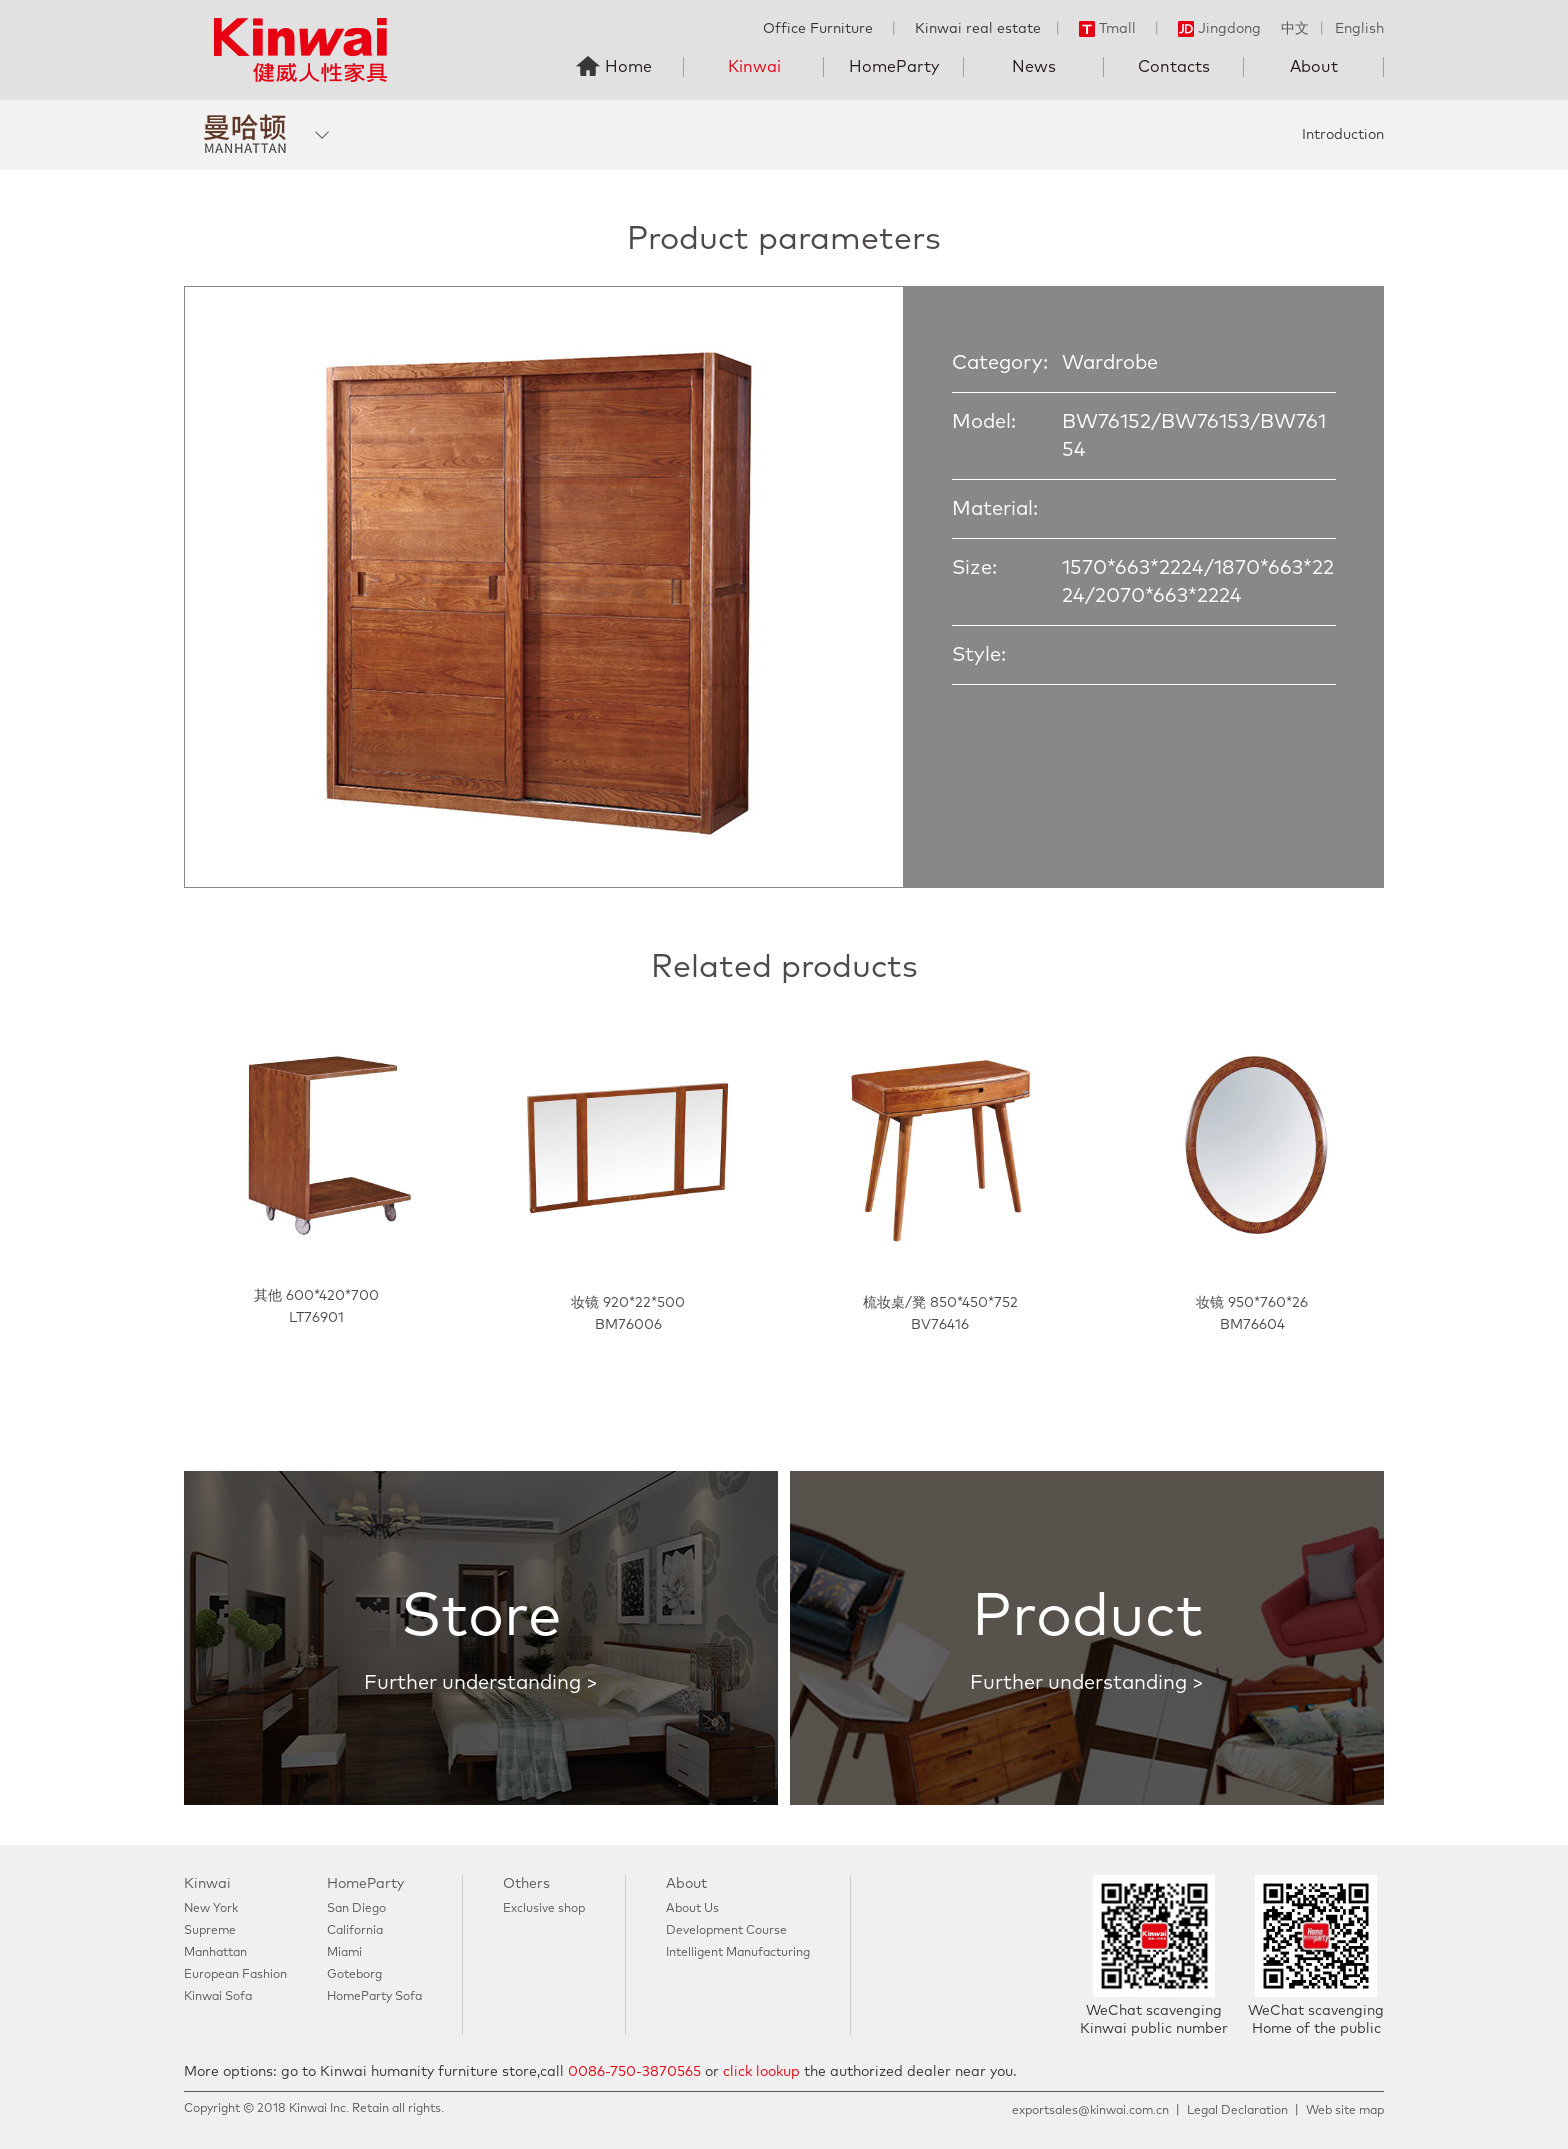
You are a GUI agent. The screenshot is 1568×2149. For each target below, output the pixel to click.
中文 (1295, 29)
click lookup (761, 2072)
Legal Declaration (1237, 2111)
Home (628, 67)
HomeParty (894, 67)
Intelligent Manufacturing (738, 1953)
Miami (344, 1953)
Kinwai (754, 67)
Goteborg (354, 1975)
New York (211, 1909)
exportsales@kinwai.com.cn (1090, 2111)
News (1034, 67)
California (355, 1931)
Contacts (1174, 67)
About (1314, 67)
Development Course (726, 1931)
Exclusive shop (544, 1909)
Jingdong (1219, 29)
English (1359, 29)
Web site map (1345, 2111)
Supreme (210, 1931)
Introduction (1343, 135)
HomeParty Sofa (374, 1997)
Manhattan (215, 1953)
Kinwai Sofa (218, 1997)
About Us (692, 1909)
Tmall (1107, 29)
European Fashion (235, 1975)
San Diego (356, 1909)
